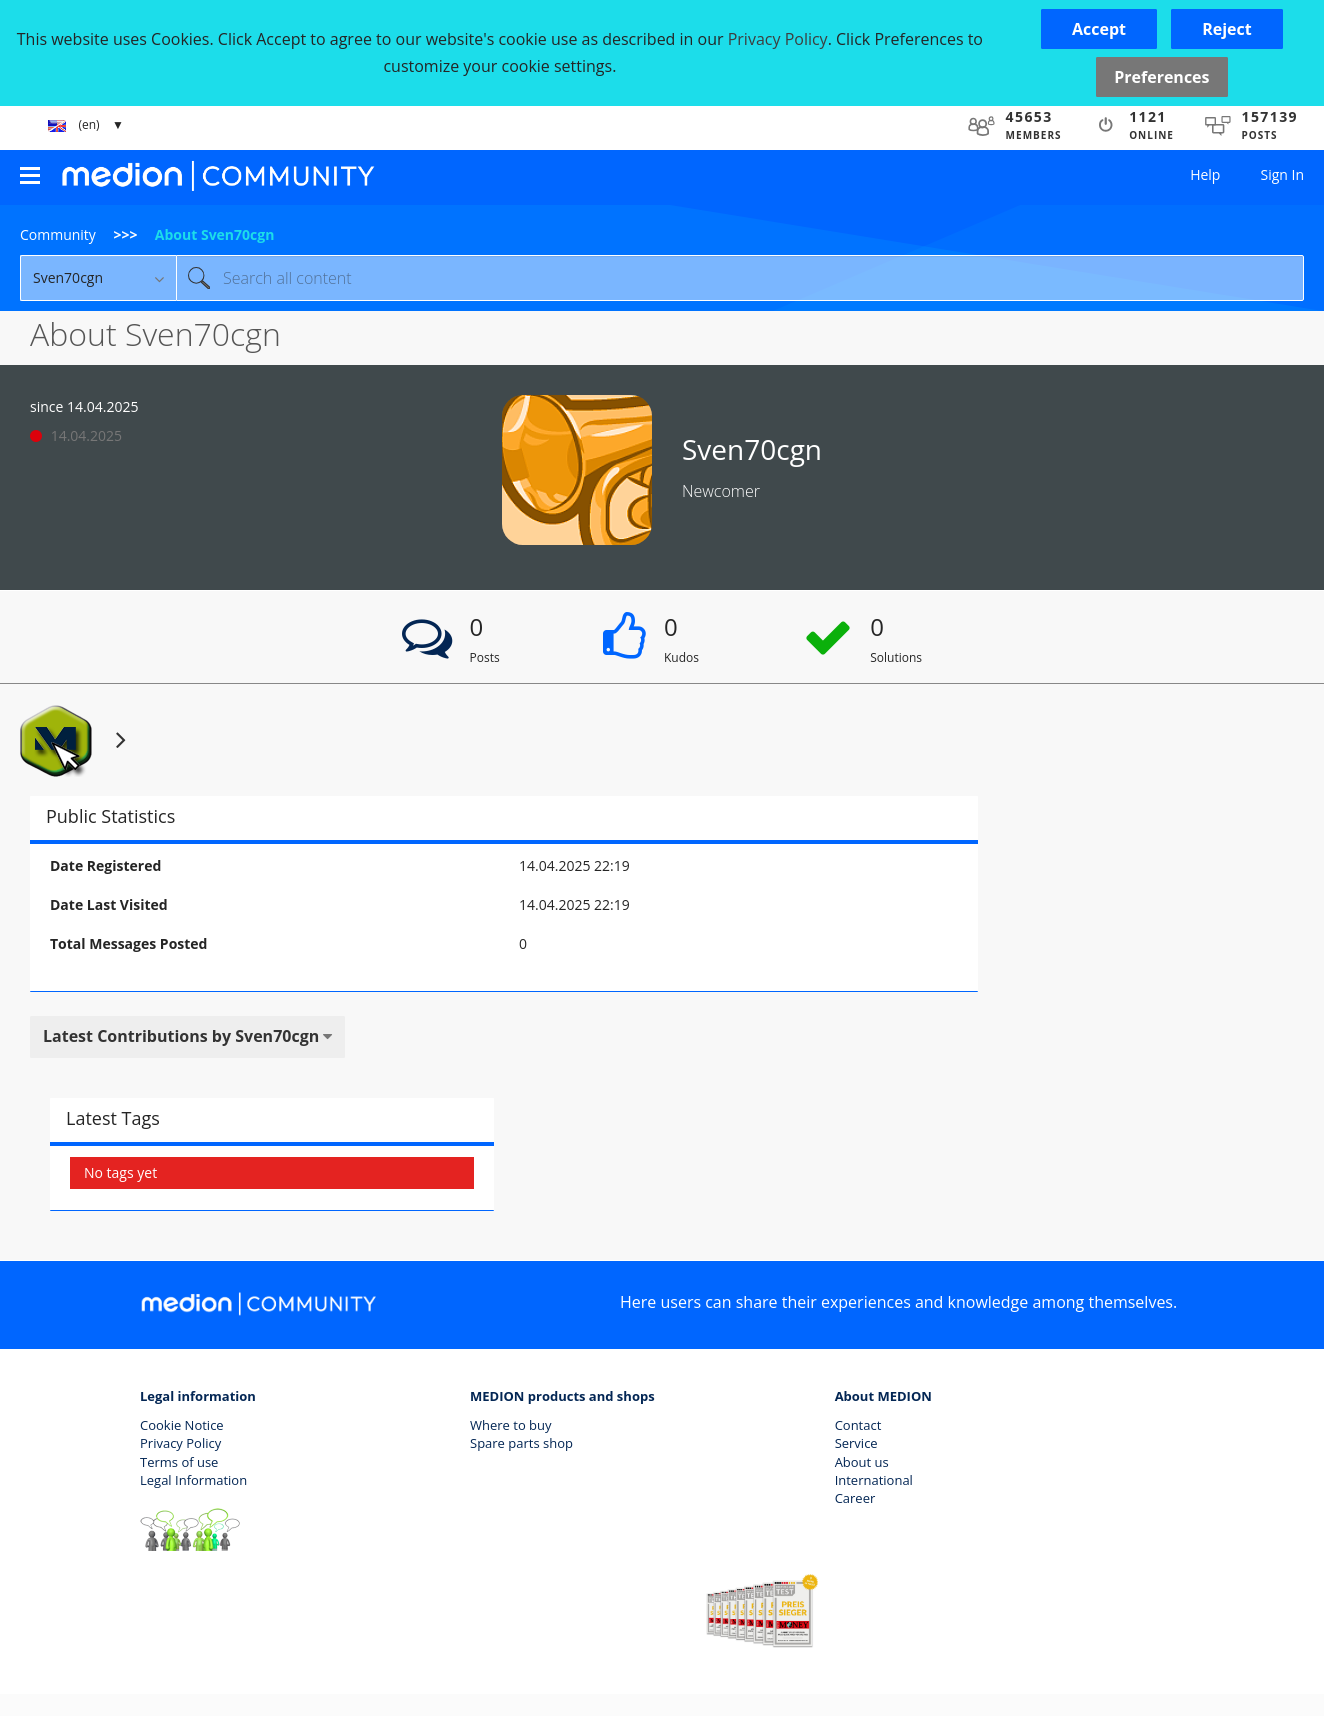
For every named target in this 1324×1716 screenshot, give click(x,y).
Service (856, 1443)
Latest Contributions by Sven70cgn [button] (181, 1036)
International (874, 1480)
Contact (858, 1425)
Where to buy (511, 1425)
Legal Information (193, 1480)
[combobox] (740, 278)
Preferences (1161, 77)
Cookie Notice (182, 1425)
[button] (1099, 29)
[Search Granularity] (98, 278)
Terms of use (179, 1462)
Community (58, 234)
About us (862, 1462)
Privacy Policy (180, 1443)
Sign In (1282, 174)
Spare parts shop (521, 1443)
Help (1205, 174)
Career (855, 1498)
